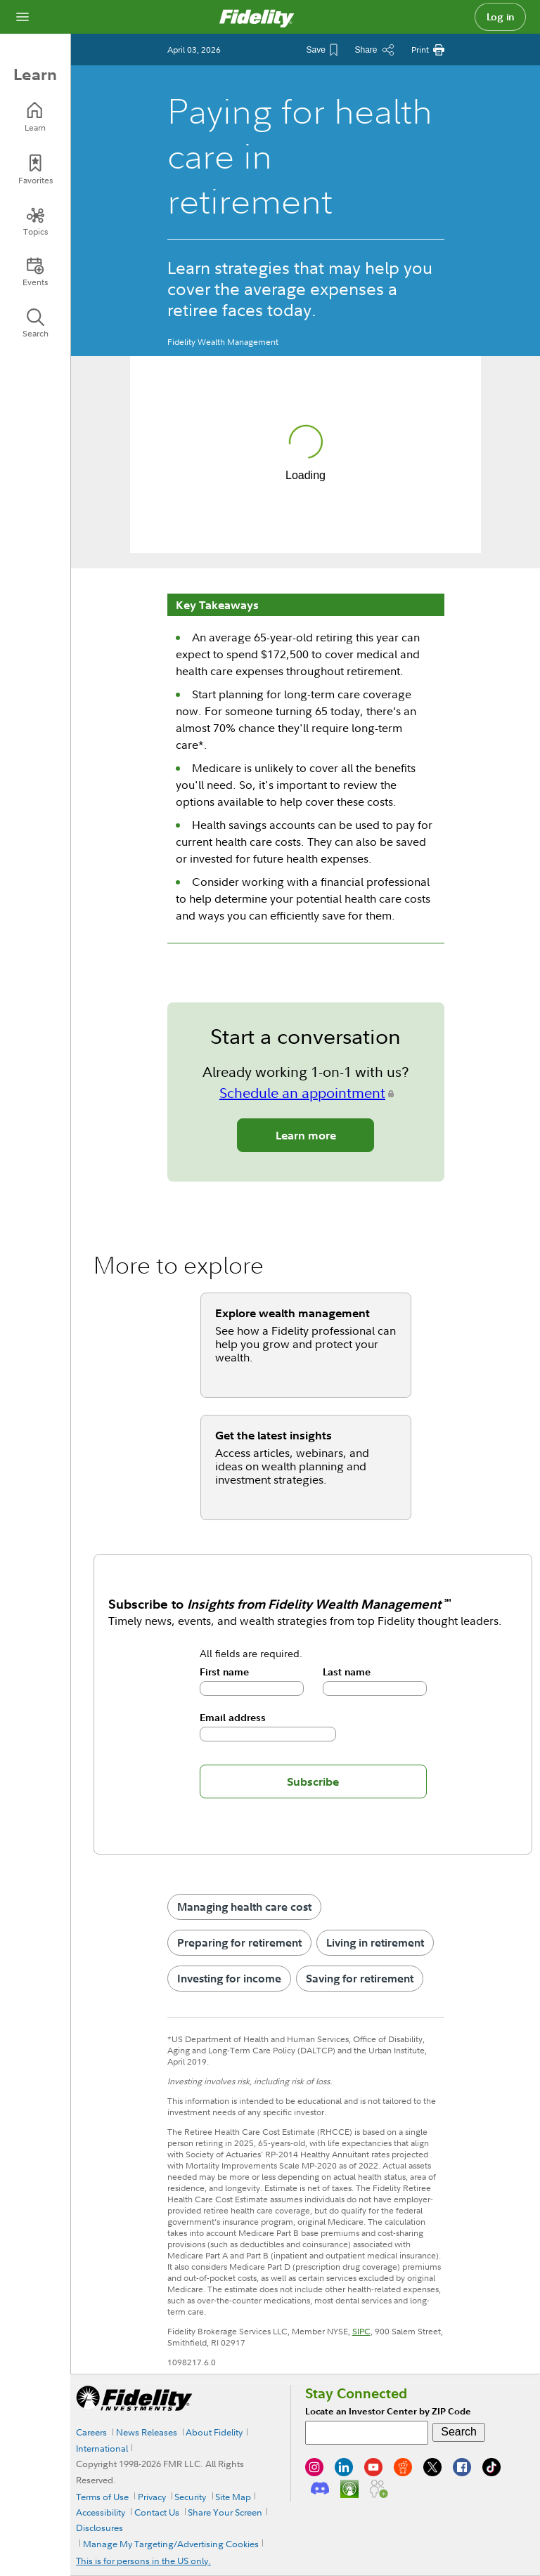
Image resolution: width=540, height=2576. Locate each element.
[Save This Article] (322, 50)
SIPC (361, 2331)
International (102, 2448)
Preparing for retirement (239, 1942)
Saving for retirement (359, 1978)
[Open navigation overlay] (22, 17)
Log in (501, 17)
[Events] (35, 272)
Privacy (152, 2496)
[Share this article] (374, 50)
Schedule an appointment (302, 1092)
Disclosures (99, 2527)
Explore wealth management (292, 1313)
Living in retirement (375, 1942)
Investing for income (229, 1978)
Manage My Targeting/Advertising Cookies (171, 2543)
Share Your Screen (225, 2512)
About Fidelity (214, 2432)
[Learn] (35, 117)
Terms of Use (102, 2496)
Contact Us (156, 2512)
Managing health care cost (244, 1907)
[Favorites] (35, 169)
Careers (91, 2432)
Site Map (233, 2496)
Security (190, 2496)
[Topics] (35, 221)
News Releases (146, 2432)
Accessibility (100, 2512)
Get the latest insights (273, 1435)
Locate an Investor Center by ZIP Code (388, 2411)
